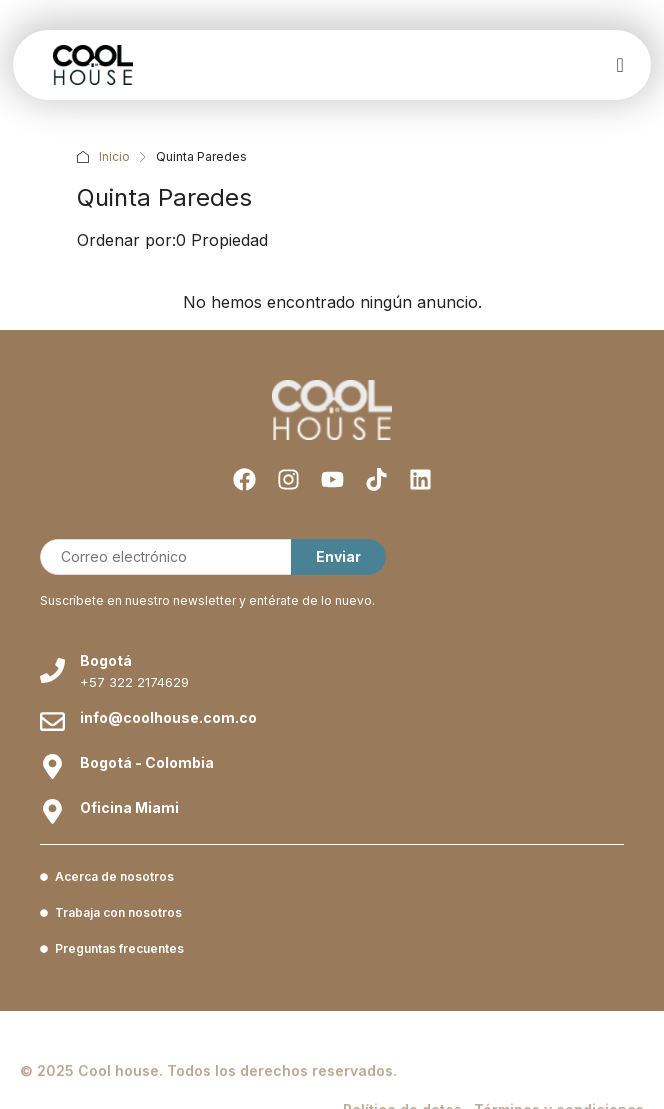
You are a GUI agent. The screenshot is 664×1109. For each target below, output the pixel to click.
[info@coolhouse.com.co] (52, 721)
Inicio (114, 156)
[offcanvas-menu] (619, 65)
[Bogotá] (52, 670)
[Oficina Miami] (52, 811)
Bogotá (106, 660)
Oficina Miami (129, 807)
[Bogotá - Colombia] (52, 766)
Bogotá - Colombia (147, 762)
